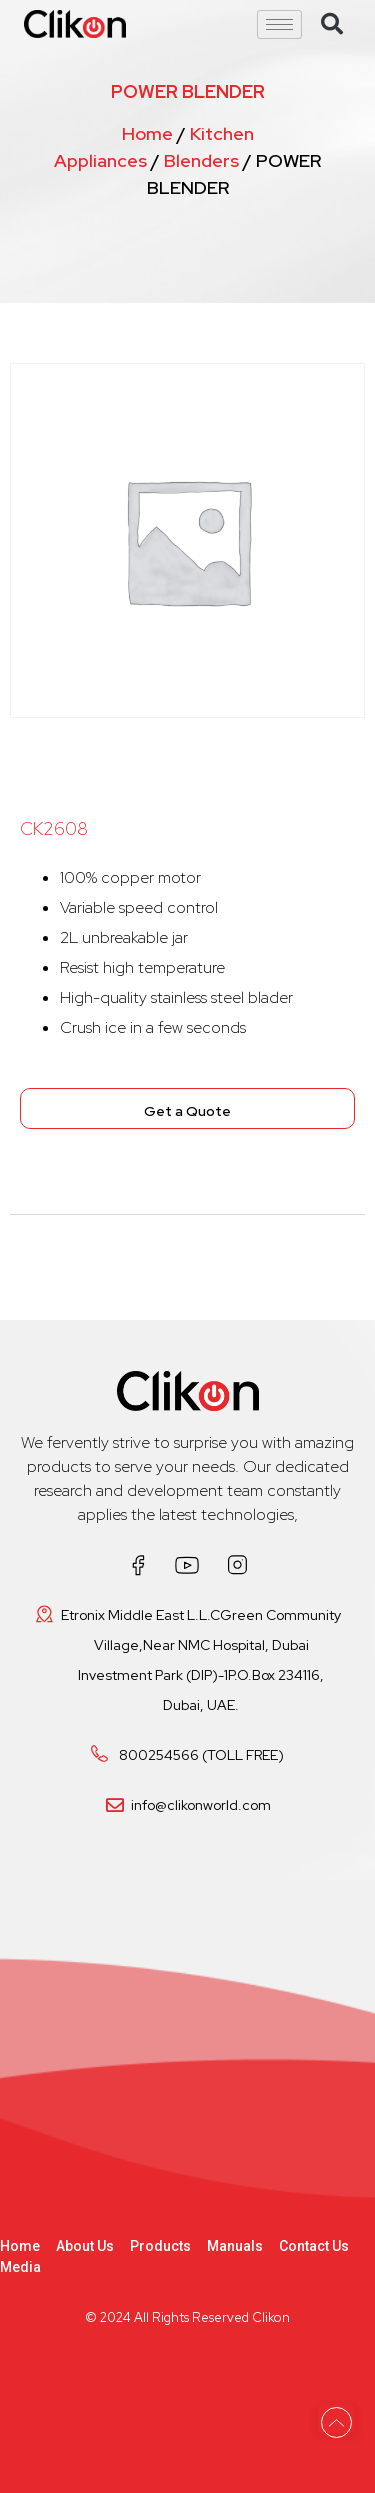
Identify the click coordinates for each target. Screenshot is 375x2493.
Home (147, 133)
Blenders (201, 160)
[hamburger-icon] (279, 24)
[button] (332, 24)
